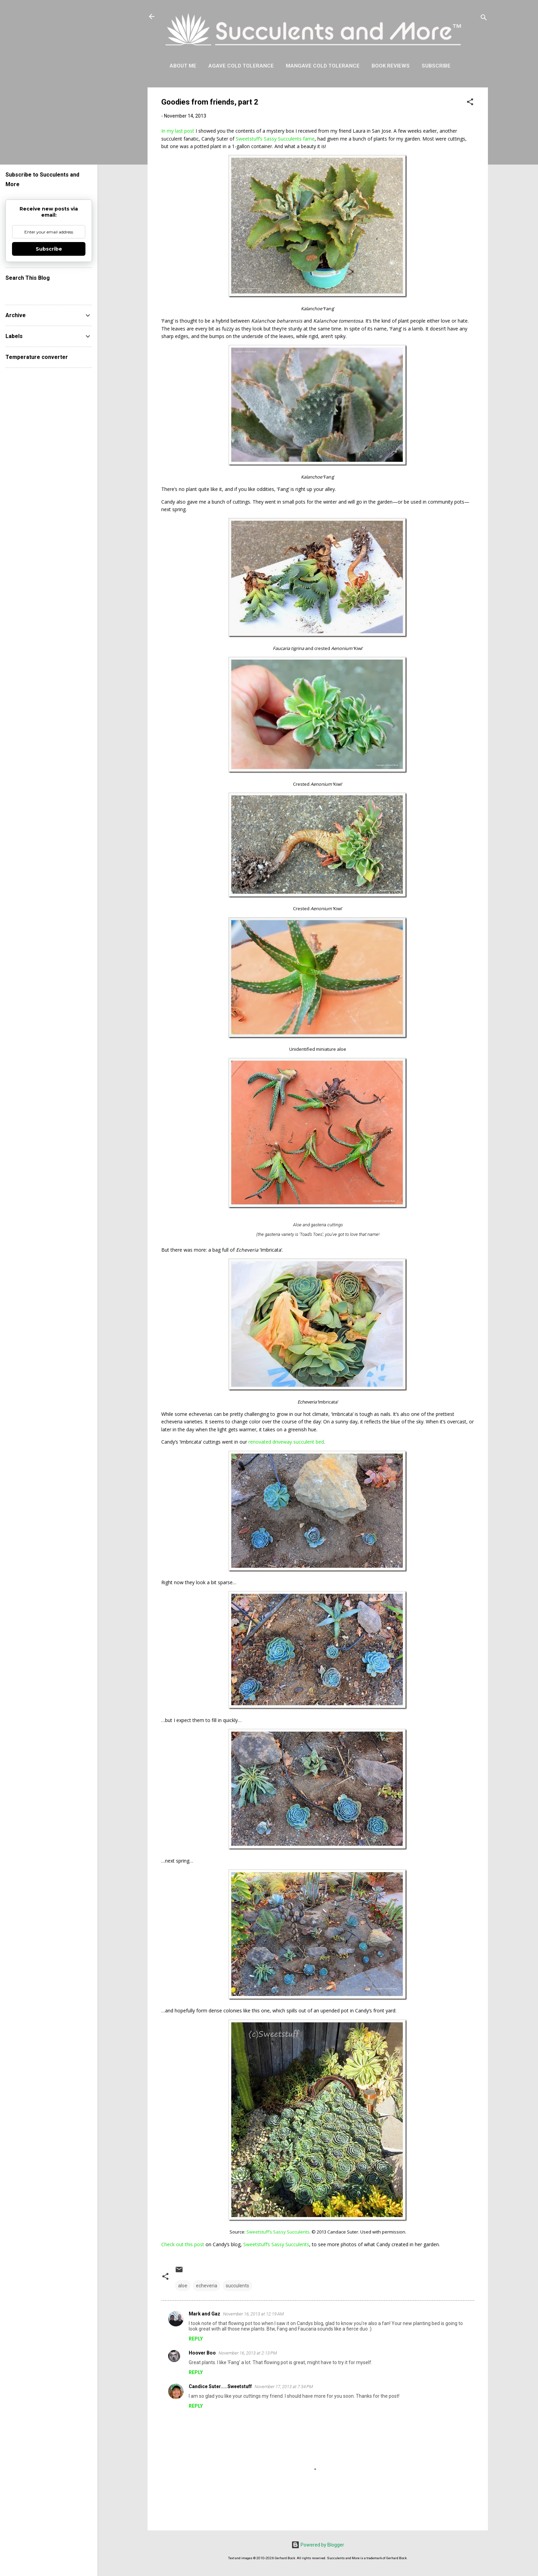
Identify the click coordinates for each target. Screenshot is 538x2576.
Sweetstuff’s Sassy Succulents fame (275, 138)
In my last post (177, 131)
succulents (237, 2285)
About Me (182, 66)
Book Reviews (391, 66)
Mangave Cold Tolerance (323, 66)
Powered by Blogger (317, 2545)
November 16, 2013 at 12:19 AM (253, 2313)
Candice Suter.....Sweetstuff (220, 2386)
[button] (470, 103)
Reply (196, 2339)
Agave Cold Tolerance (241, 66)
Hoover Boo (202, 2353)
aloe (182, 2285)
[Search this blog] (48, 291)
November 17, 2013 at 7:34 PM (284, 2386)
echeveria (206, 2285)
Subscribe (436, 66)
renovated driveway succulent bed (286, 1442)
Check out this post (182, 2244)
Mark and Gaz (204, 2313)
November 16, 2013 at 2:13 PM (248, 2353)
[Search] (484, 18)
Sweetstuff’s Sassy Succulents (276, 2244)
